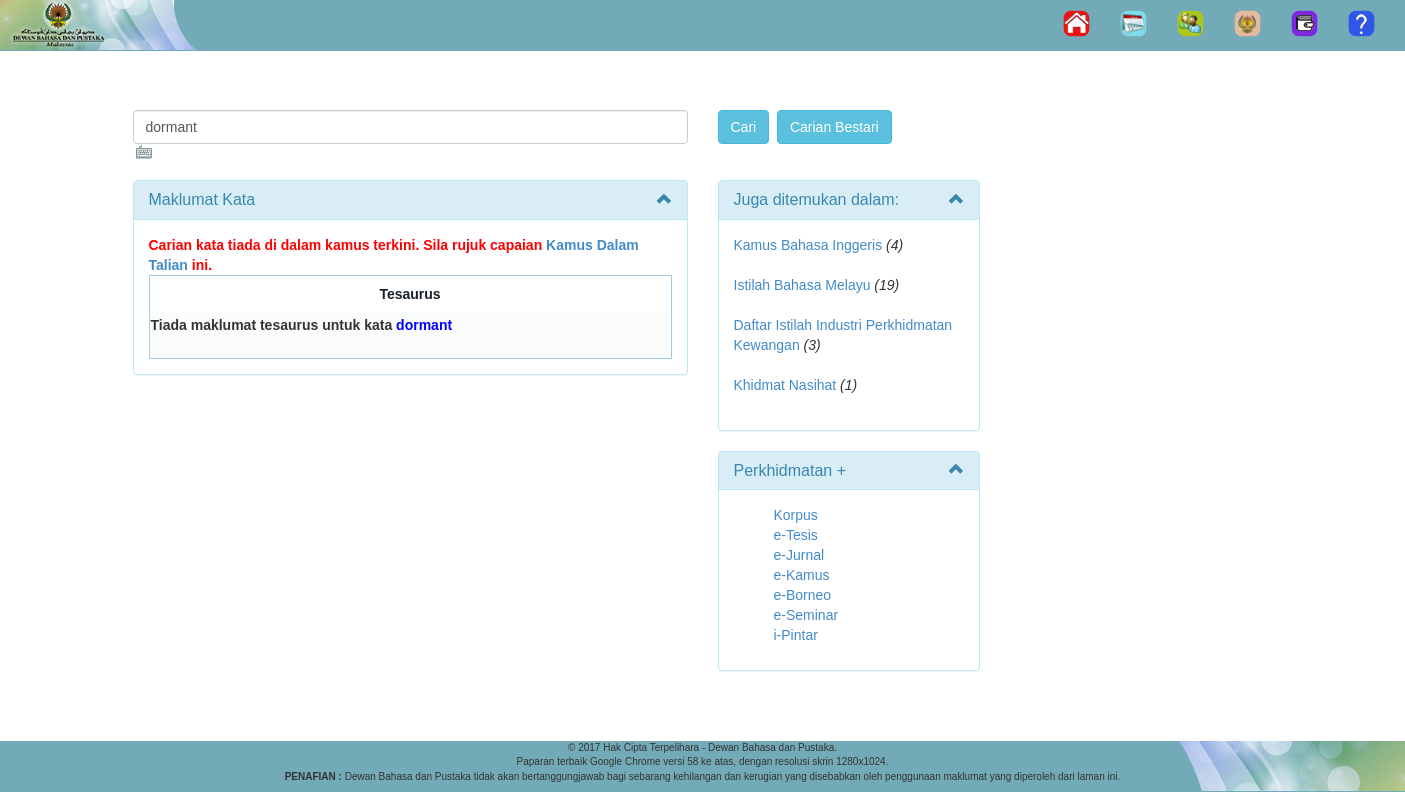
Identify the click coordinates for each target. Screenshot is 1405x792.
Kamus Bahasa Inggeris (808, 245)
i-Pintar (796, 635)
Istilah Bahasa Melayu (802, 285)
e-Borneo (803, 595)
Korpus (796, 515)
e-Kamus (802, 575)
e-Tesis (796, 535)
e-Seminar (806, 615)
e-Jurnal (799, 555)
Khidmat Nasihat (785, 385)
